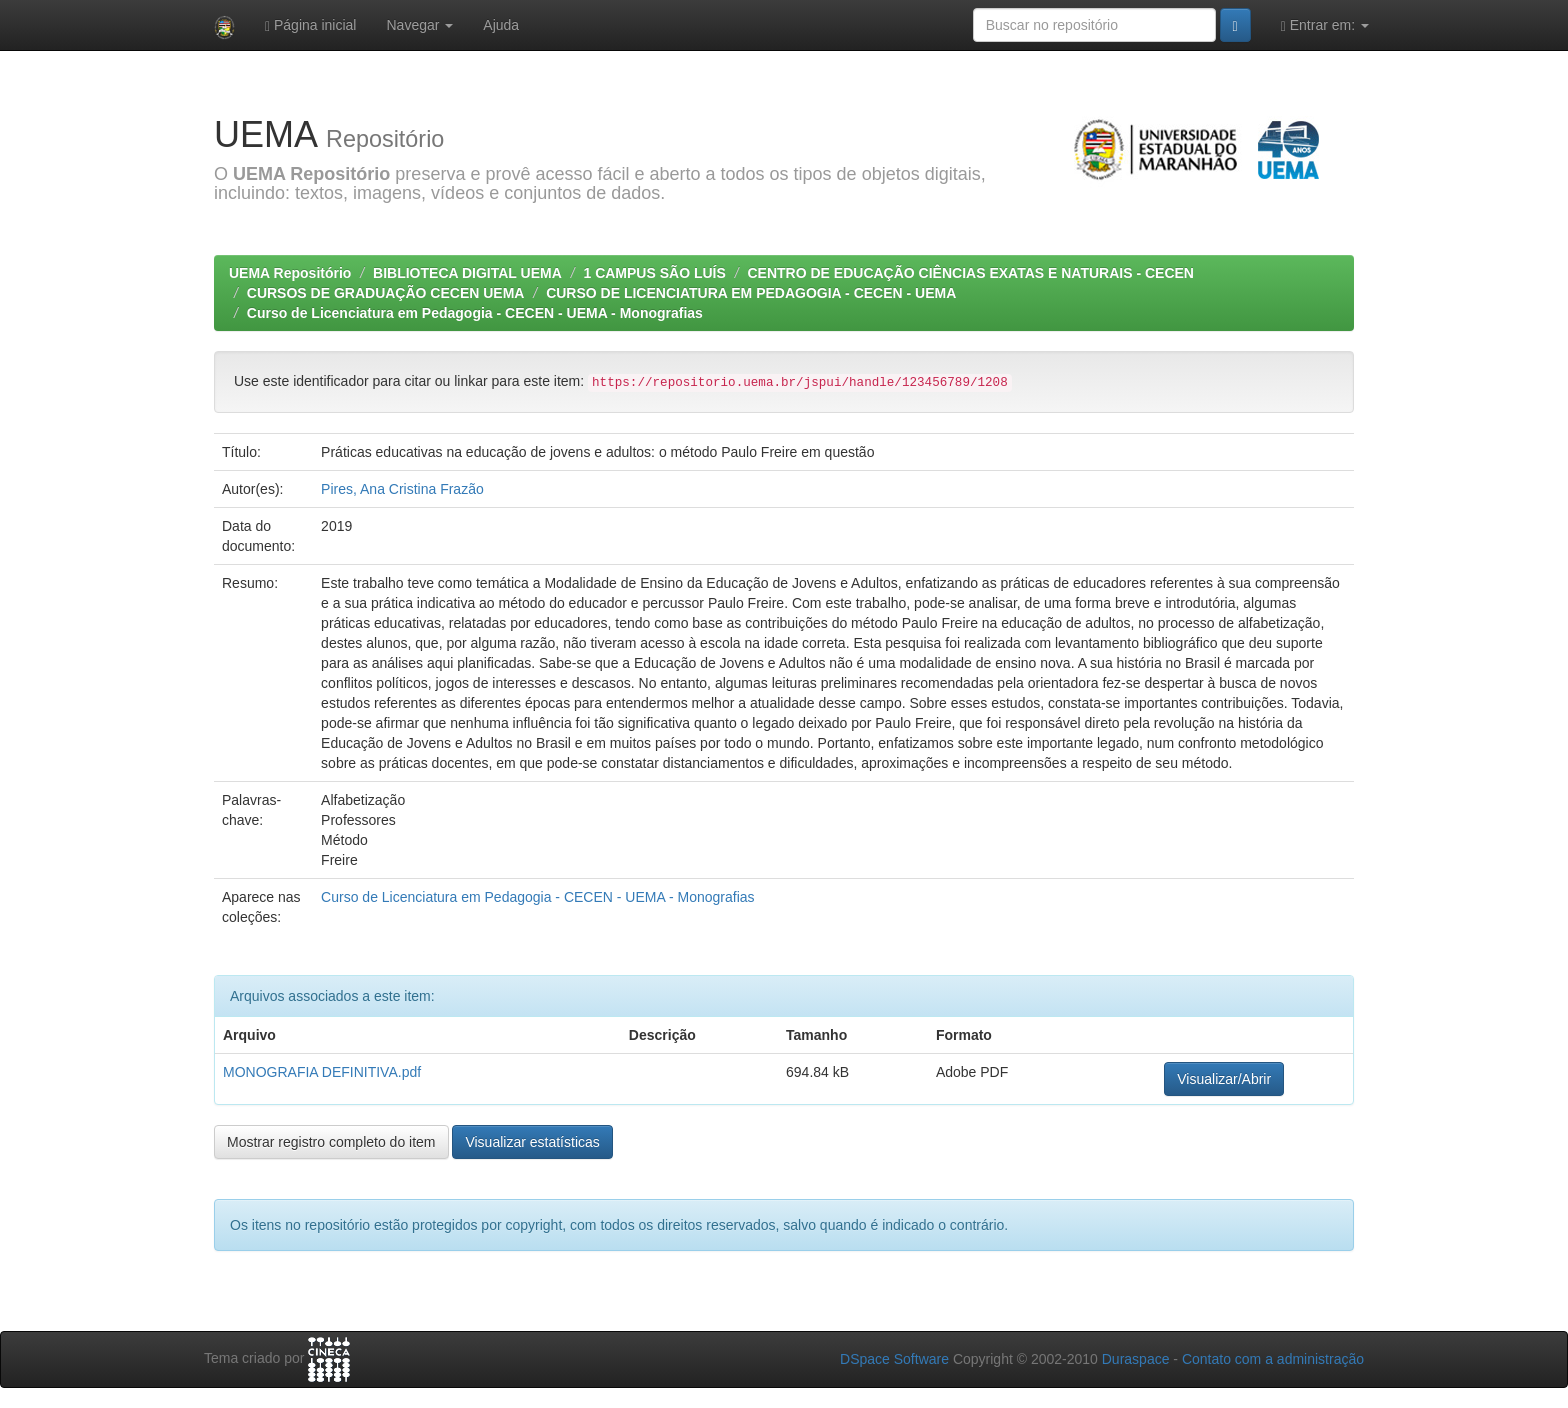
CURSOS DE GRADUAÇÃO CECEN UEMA (386, 293)
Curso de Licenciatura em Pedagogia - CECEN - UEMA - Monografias (477, 313)
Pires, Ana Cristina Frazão (402, 489)
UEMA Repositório (290, 273)
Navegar (419, 25)
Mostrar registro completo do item (331, 1142)
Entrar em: (1325, 25)
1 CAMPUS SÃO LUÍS (654, 273)
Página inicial (311, 25)
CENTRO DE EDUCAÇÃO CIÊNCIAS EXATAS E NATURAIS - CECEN (970, 273)
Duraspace (1136, 1359)
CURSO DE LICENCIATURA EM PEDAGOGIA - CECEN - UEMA (751, 293)
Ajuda (501, 25)
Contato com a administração (1273, 1359)
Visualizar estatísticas (532, 1142)
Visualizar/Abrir (1224, 1079)
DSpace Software (894, 1359)
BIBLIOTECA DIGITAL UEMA (467, 273)
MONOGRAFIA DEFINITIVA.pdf (322, 1072)
